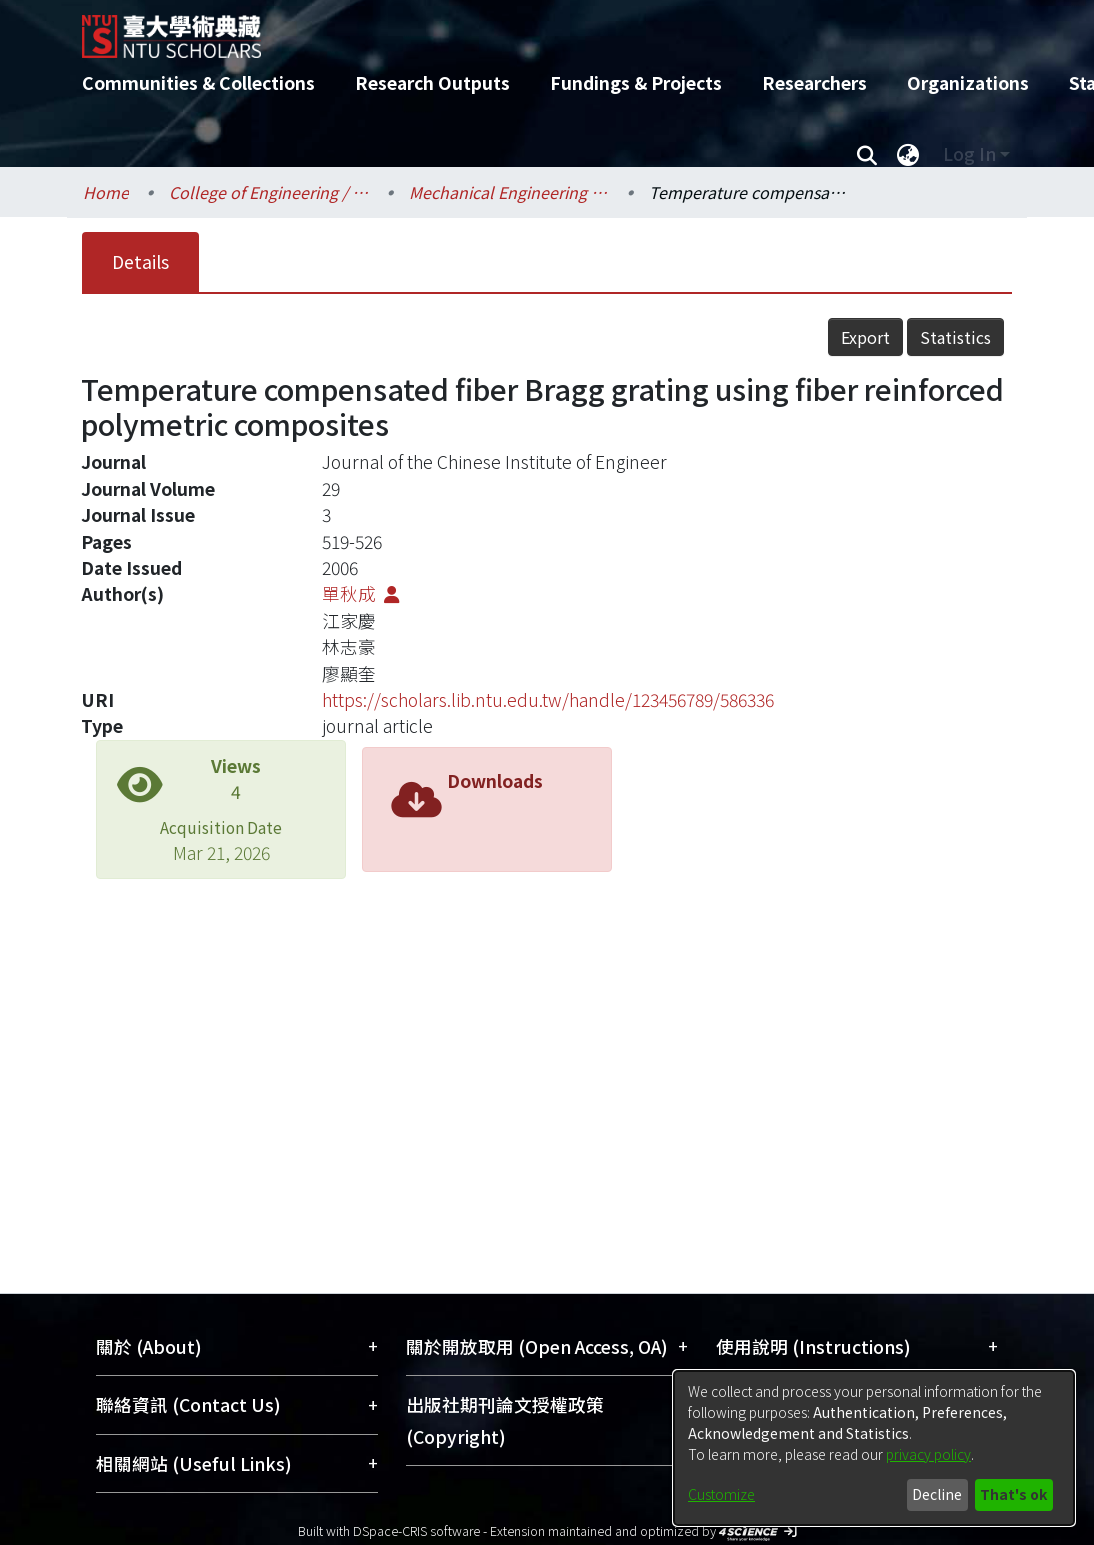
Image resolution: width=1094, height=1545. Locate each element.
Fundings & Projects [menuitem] (636, 82)
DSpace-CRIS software (416, 1530)
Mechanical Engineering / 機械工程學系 (509, 192)
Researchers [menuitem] (814, 82)
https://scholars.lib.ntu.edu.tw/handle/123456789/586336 (548, 699)
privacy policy (928, 1454)
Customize (721, 1494)
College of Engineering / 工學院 (269, 192)
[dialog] (874, 1448)
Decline (937, 1494)
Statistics (955, 337)
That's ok (1013, 1494)
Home (106, 192)
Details (140, 261)
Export (865, 337)
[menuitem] (908, 154)
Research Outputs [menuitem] (432, 82)
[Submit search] (866, 154)
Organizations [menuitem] (968, 82)
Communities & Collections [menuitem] (198, 82)
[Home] (529, 29)
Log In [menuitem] (969, 153)
